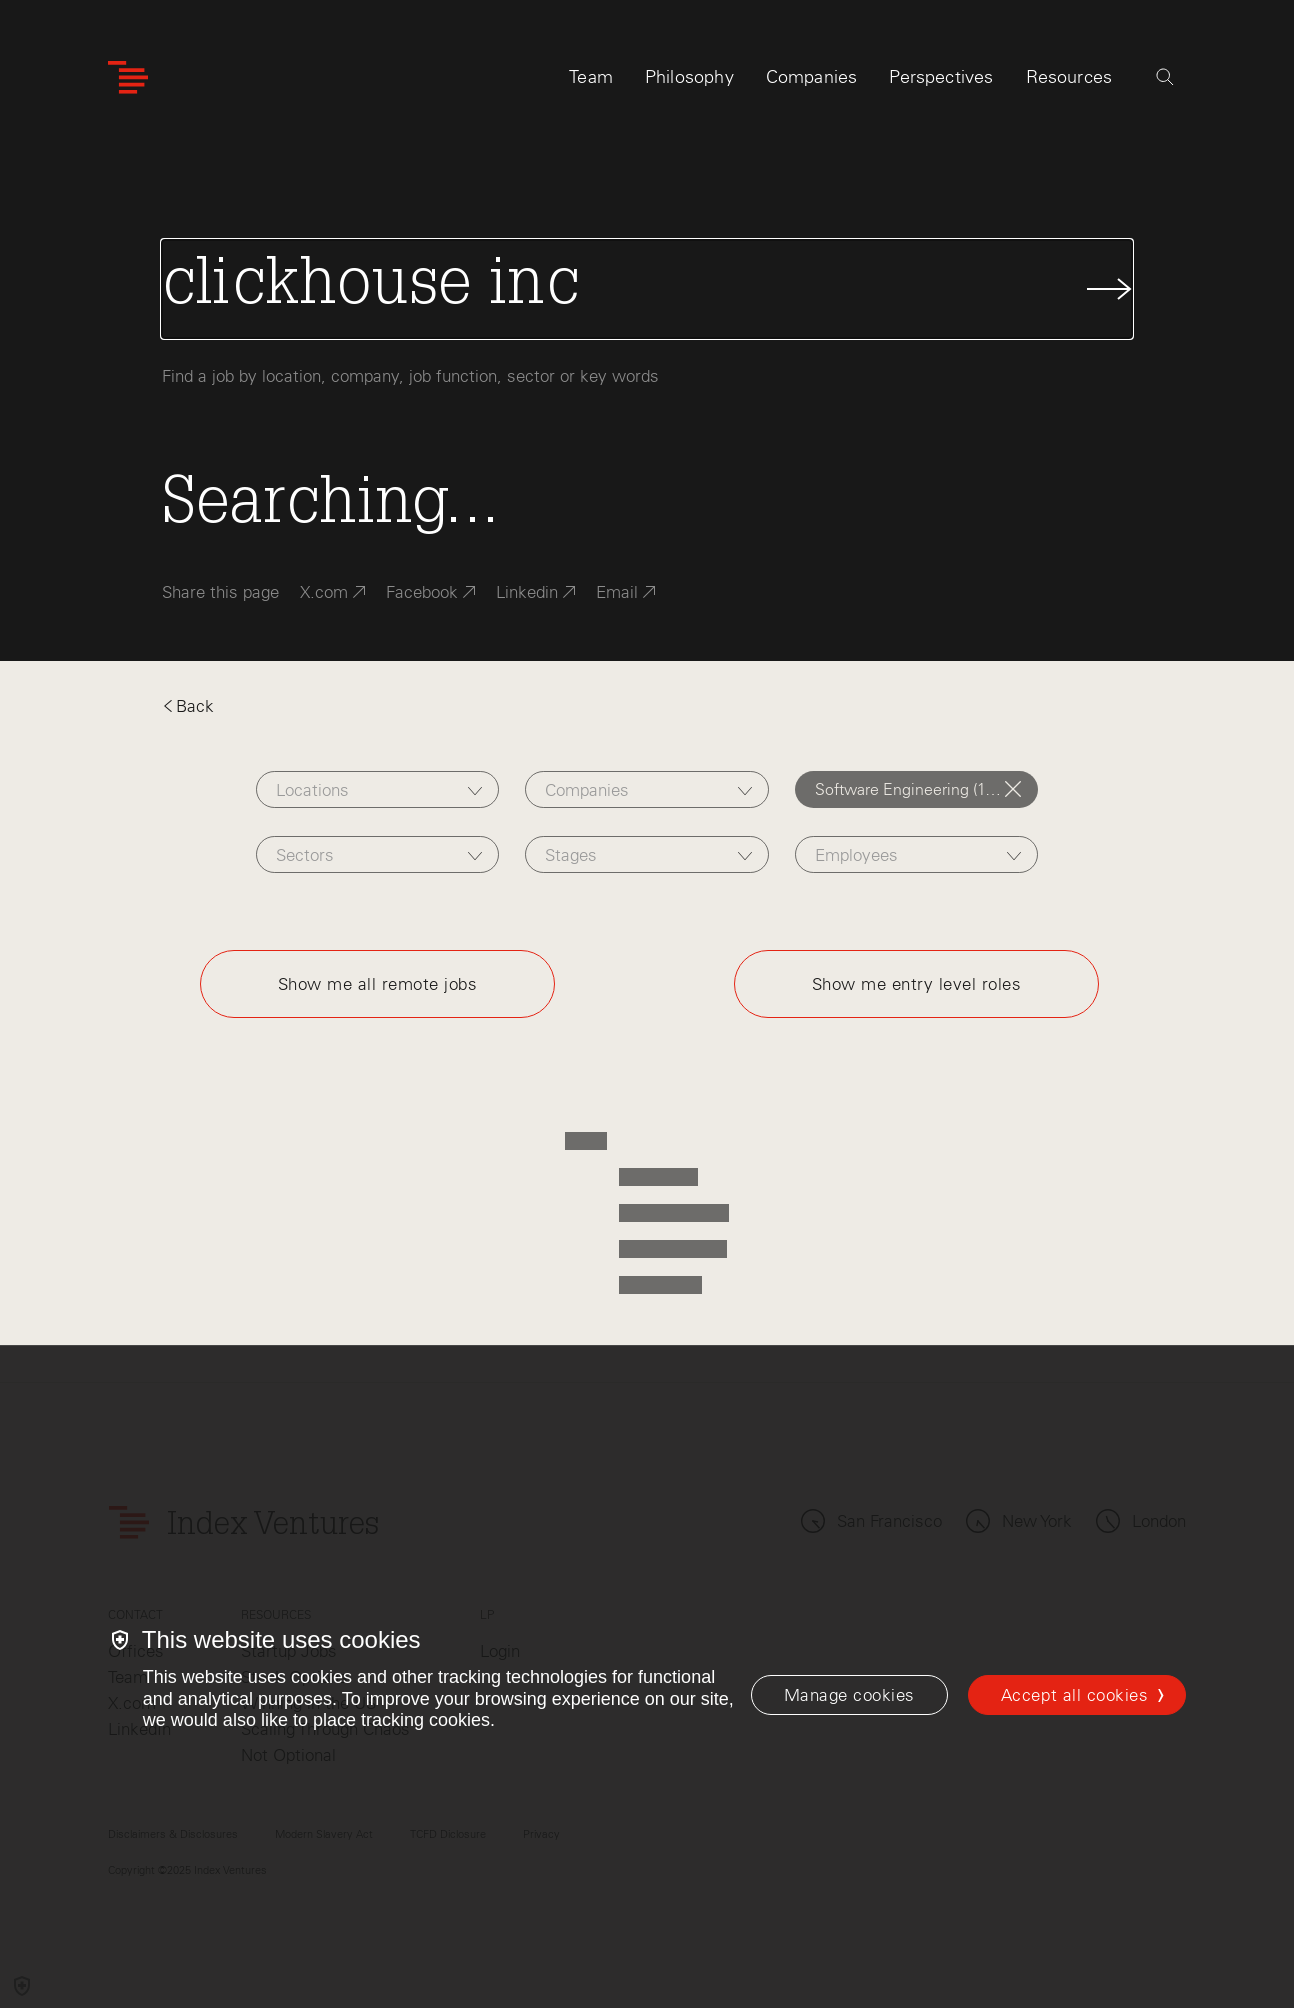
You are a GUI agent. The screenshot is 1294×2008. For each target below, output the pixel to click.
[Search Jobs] (647, 289)
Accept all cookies (1074, 1695)
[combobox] (378, 789)
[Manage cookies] (849, 1695)
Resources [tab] (1069, 77)
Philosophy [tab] (689, 77)
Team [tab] (591, 77)
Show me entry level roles (917, 984)
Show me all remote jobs (378, 984)
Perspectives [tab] (941, 77)
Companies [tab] (812, 77)
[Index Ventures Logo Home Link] (128, 77)
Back (188, 706)
